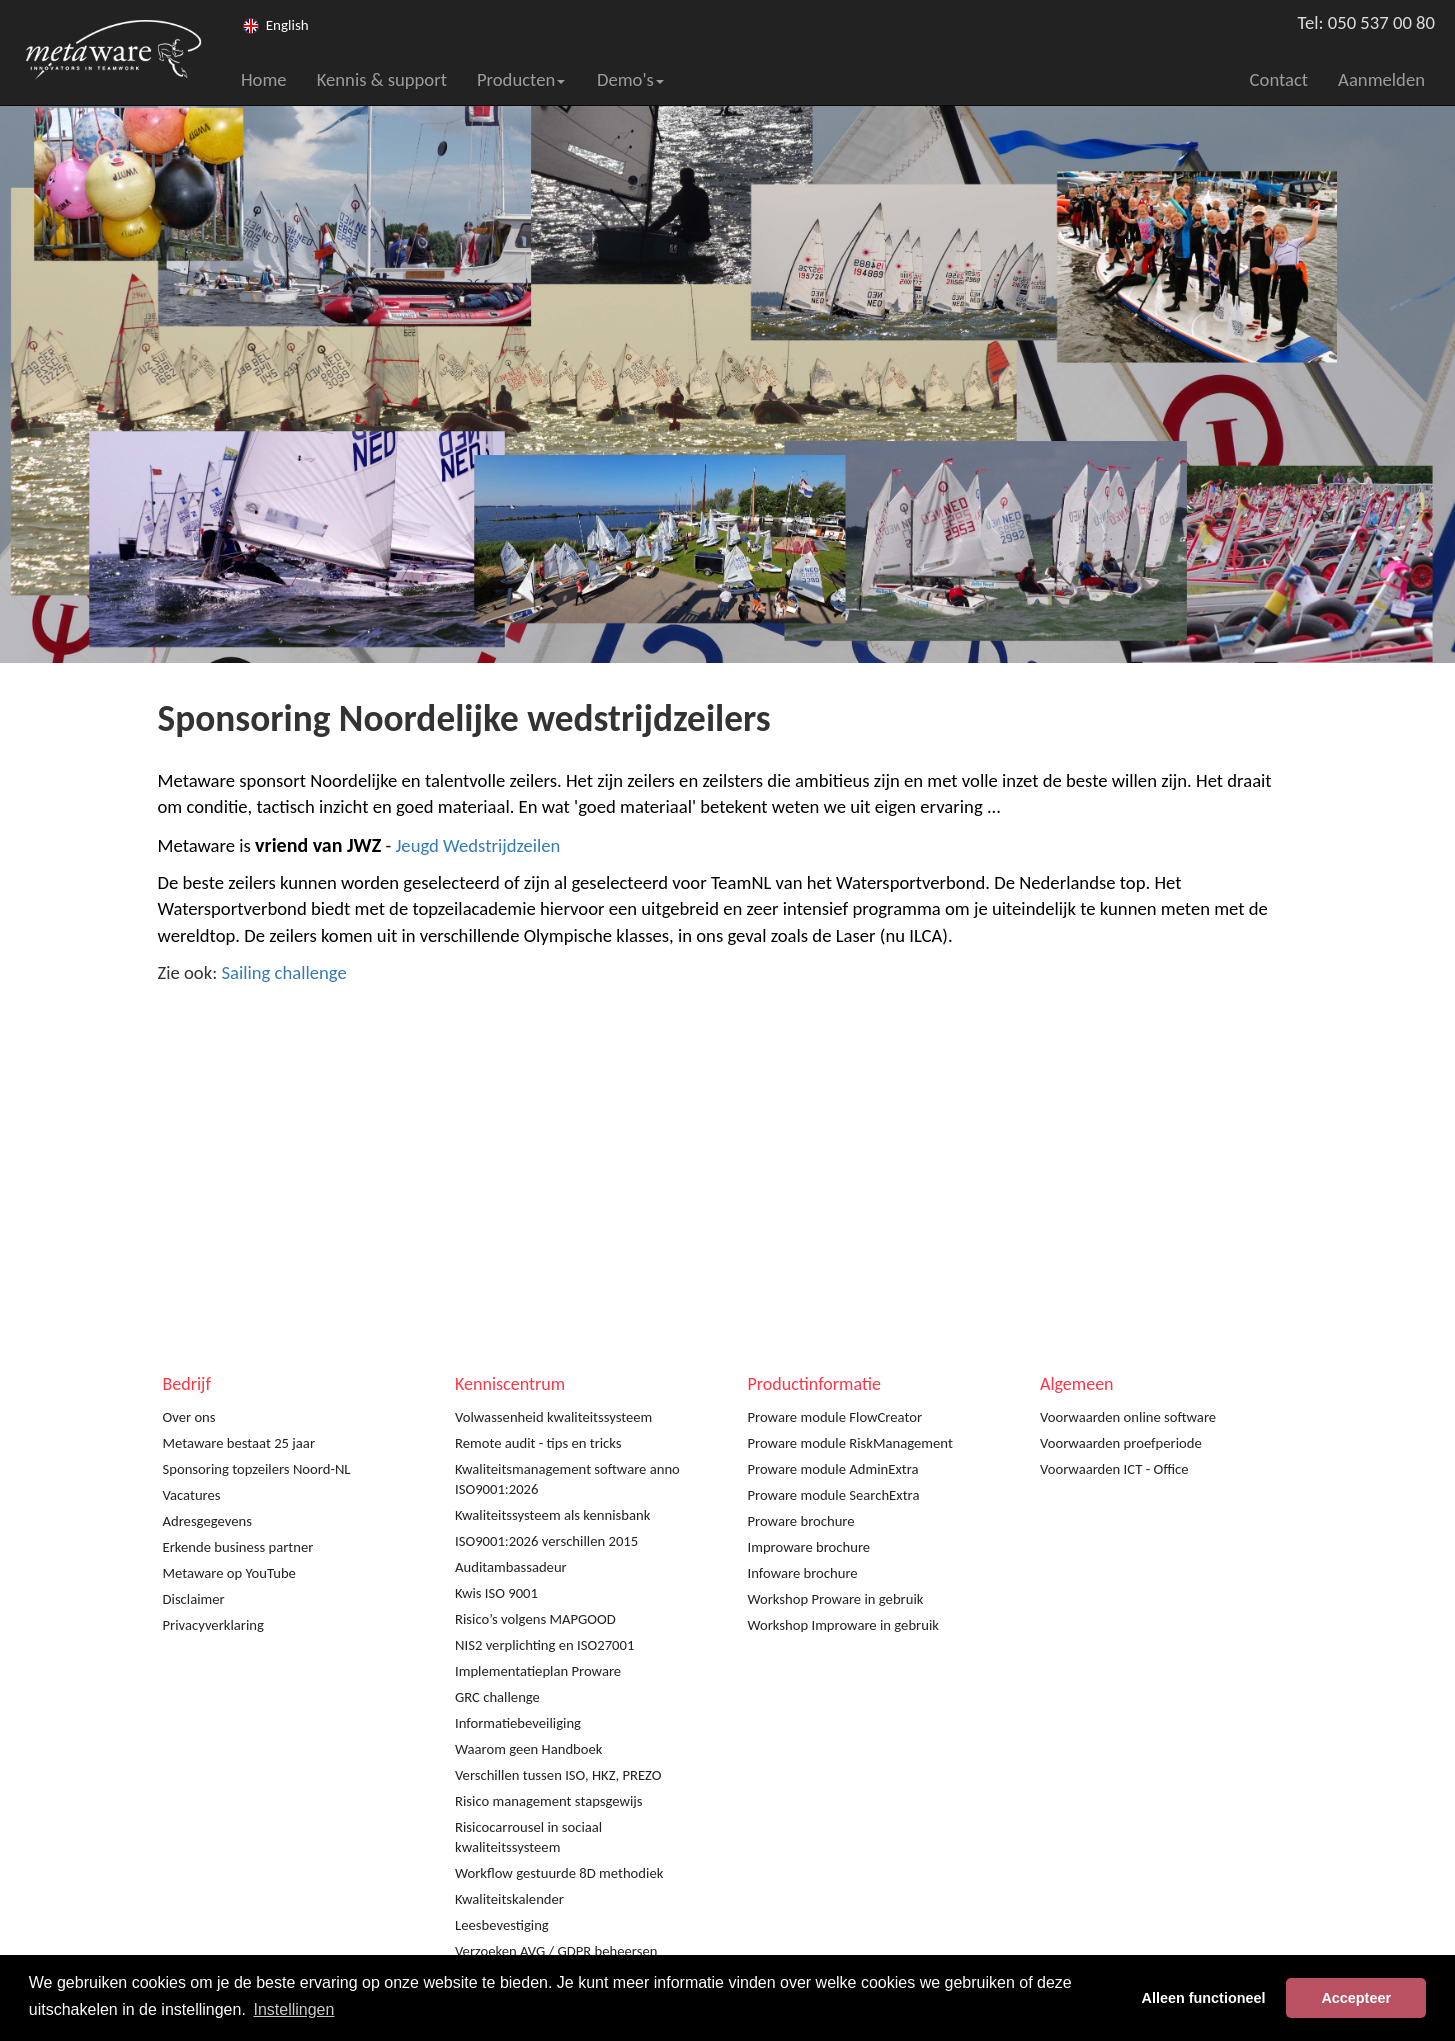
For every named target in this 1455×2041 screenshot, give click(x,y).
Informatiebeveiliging (518, 1723)
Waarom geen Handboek (529, 1749)
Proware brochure (801, 1521)
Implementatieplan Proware (538, 1671)
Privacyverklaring (213, 1625)
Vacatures (192, 1495)
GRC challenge (497, 1697)
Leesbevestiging (502, 1925)
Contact (1279, 79)
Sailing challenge (283, 972)
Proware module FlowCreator (835, 1417)
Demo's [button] (630, 79)
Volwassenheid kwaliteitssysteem (553, 1417)
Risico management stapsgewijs (549, 1801)
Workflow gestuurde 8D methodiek (559, 1873)
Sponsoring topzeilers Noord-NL (257, 1469)
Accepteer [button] (1356, 1998)
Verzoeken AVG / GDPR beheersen (556, 1951)
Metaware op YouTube (229, 1573)
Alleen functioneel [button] (1204, 1998)
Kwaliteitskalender (509, 1899)
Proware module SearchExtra (834, 1495)
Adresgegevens (207, 1521)
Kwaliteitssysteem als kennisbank (552, 1515)
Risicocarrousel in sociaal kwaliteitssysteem (528, 1837)
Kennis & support (382, 79)
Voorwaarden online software (1128, 1417)
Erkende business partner (238, 1547)
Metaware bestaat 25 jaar (239, 1443)
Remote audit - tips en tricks (538, 1443)
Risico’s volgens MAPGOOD (535, 1619)
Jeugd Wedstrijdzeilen (477, 845)
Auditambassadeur (511, 1567)
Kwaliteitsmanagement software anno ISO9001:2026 (567, 1479)
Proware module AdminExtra (833, 1469)
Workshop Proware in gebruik (836, 1599)
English (287, 25)
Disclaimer (194, 1599)
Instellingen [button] (293, 2009)
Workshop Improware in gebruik (843, 1625)
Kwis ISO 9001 (496, 1593)
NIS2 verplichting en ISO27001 (544, 1645)
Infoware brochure (803, 1573)
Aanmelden (1381, 79)
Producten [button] (521, 79)
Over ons (189, 1417)
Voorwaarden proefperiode (1121, 1443)
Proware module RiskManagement (850, 1443)
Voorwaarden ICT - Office (1114, 1469)
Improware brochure (809, 1547)
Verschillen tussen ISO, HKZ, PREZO (558, 1775)
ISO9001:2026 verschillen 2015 (546, 1541)
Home (264, 79)
